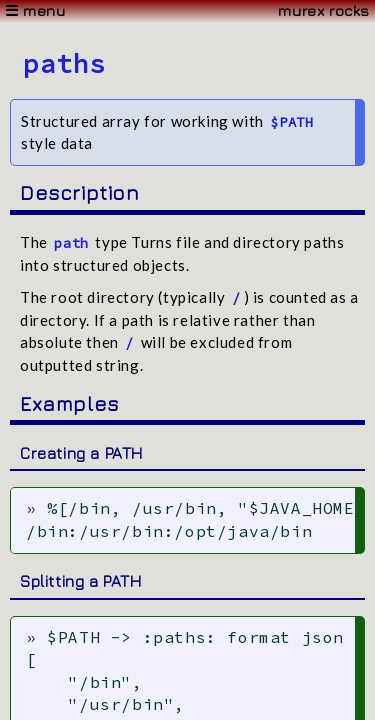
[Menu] (187, 11)
